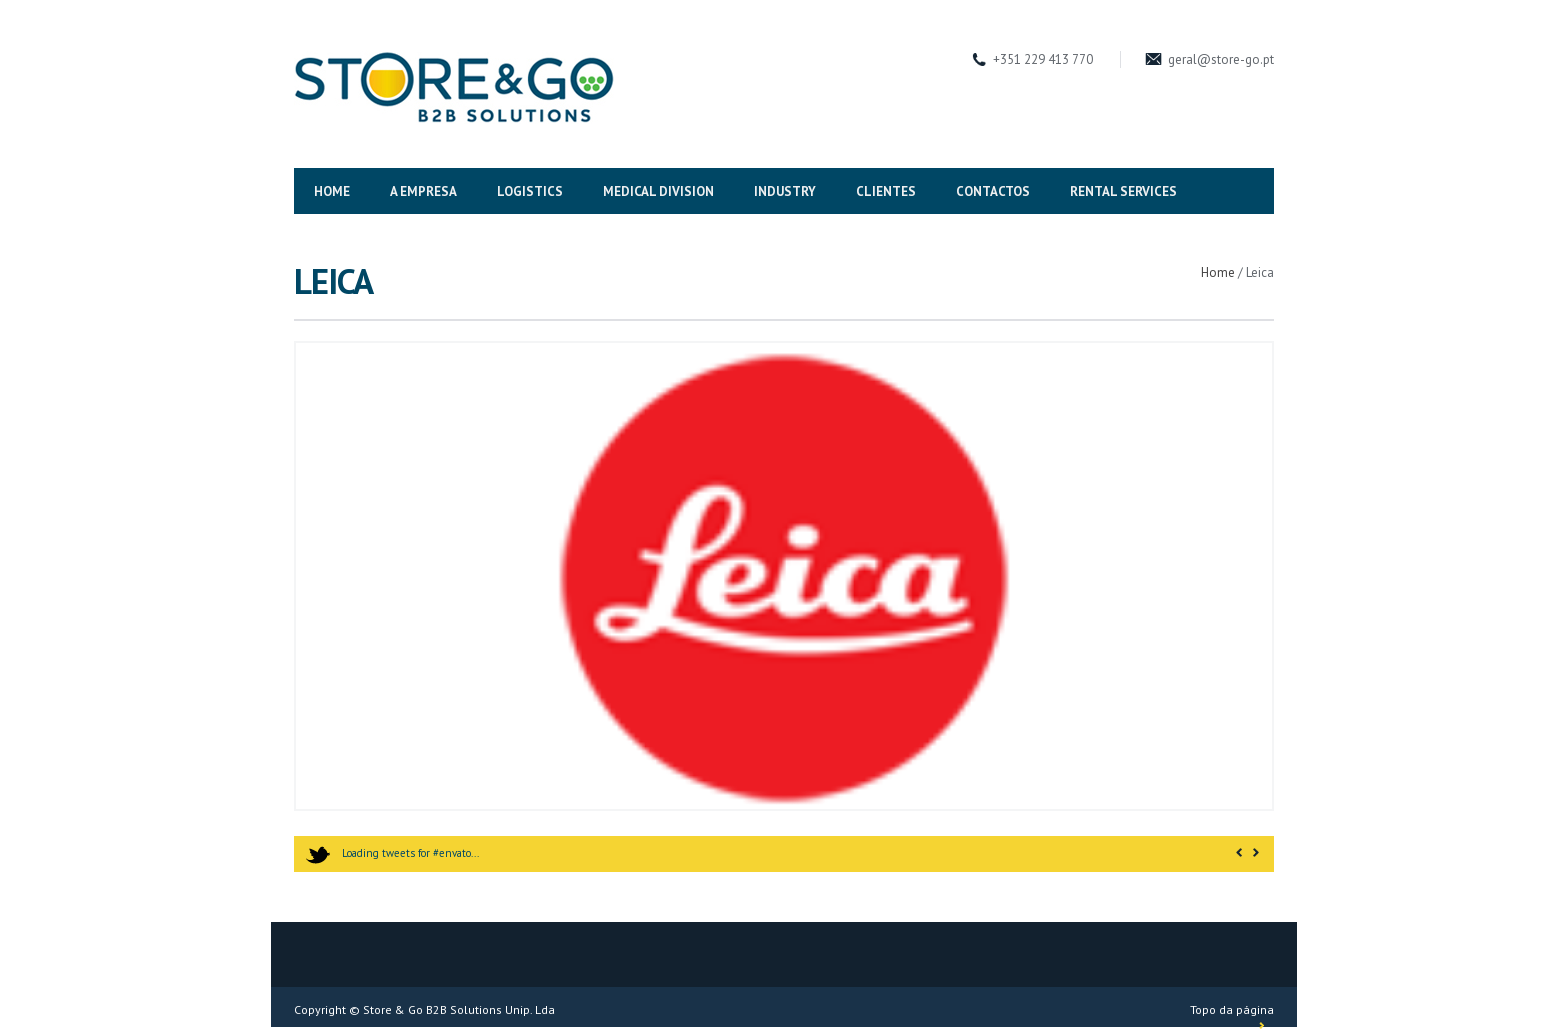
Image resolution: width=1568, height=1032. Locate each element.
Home (1218, 272)
